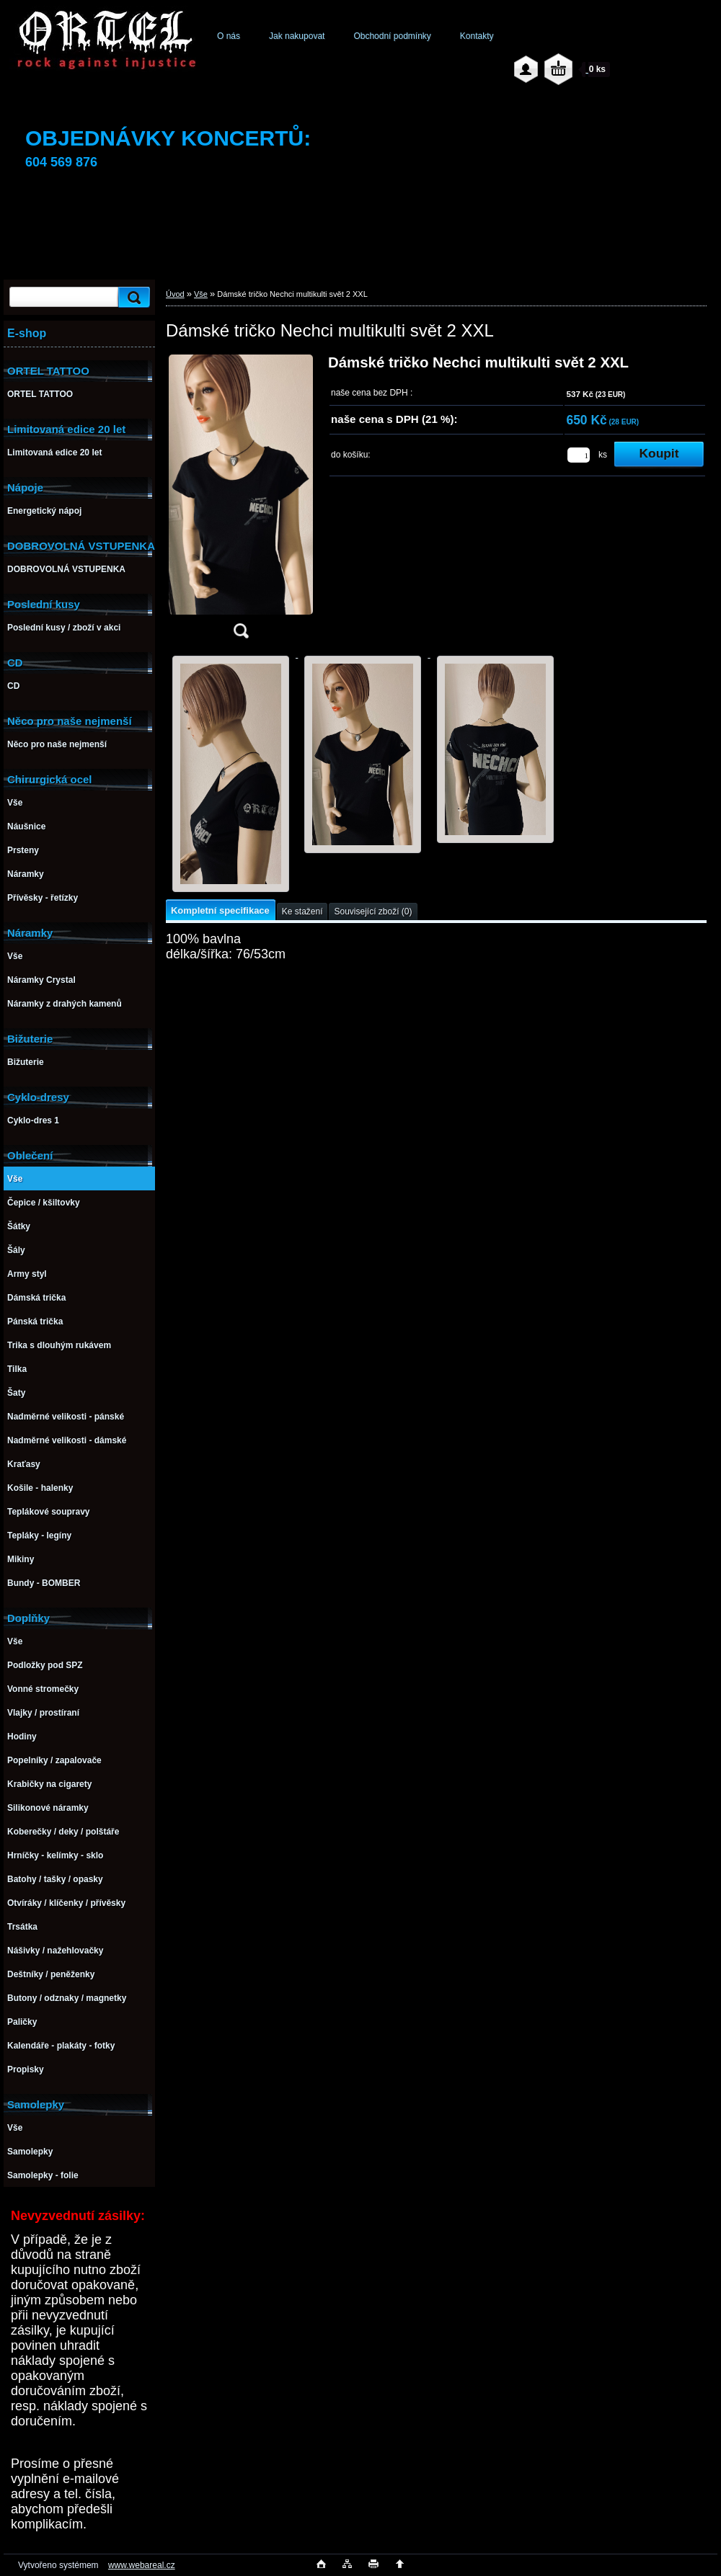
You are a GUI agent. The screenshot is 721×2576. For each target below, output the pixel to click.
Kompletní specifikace (220, 910)
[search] (132, 297)
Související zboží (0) (373, 911)
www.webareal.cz (141, 2565)
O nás (228, 36)
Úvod (175, 294)
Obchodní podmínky (391, 36)
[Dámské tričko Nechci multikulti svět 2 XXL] (241, 501)
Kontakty (477, 36)
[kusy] (578, 455)
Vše (201, 294)
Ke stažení (302, 911)
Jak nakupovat (296, 36)
